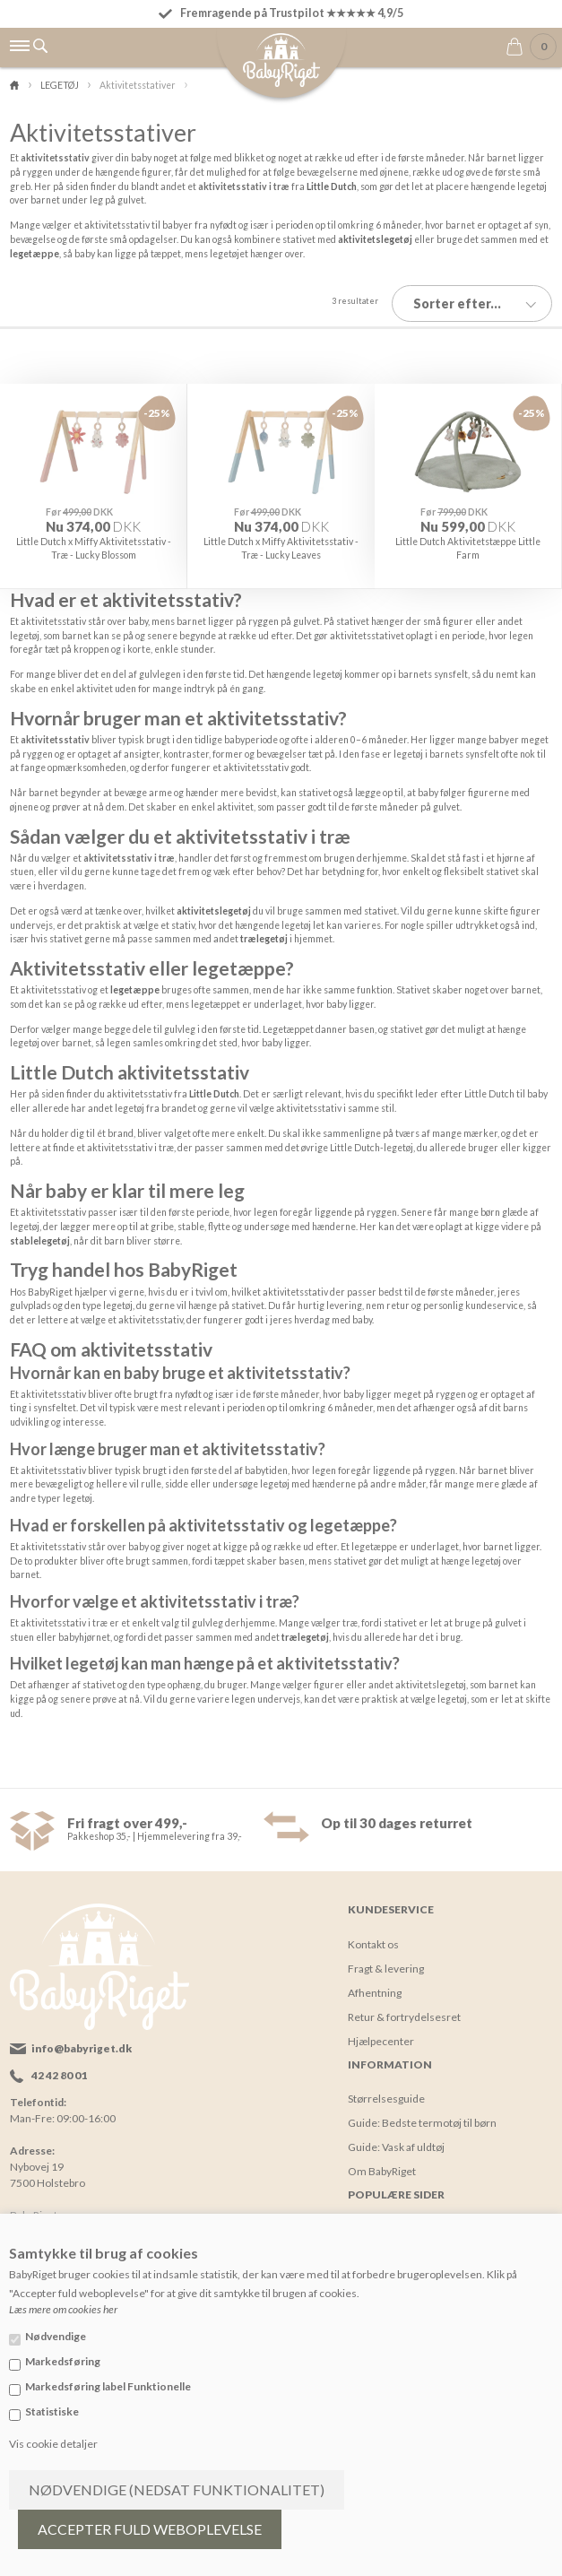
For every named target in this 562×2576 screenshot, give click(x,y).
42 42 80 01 (59, 2069)
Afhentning (375, 1985)
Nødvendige (55, 2336)
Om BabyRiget (382, 2164)
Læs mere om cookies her (63, 2309)
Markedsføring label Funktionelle (108, 2386)
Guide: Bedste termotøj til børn (422, 2115)
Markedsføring (62, 2361)
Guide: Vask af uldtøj (396, 2140)
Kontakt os (373, 1937)
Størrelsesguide (386, 2091)
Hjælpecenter (381, 2034)
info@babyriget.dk (81, 2042)
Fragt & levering (386, 1961)
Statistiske (52, 2411)
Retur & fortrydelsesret (404, 2010)
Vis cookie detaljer (53, 2443)
